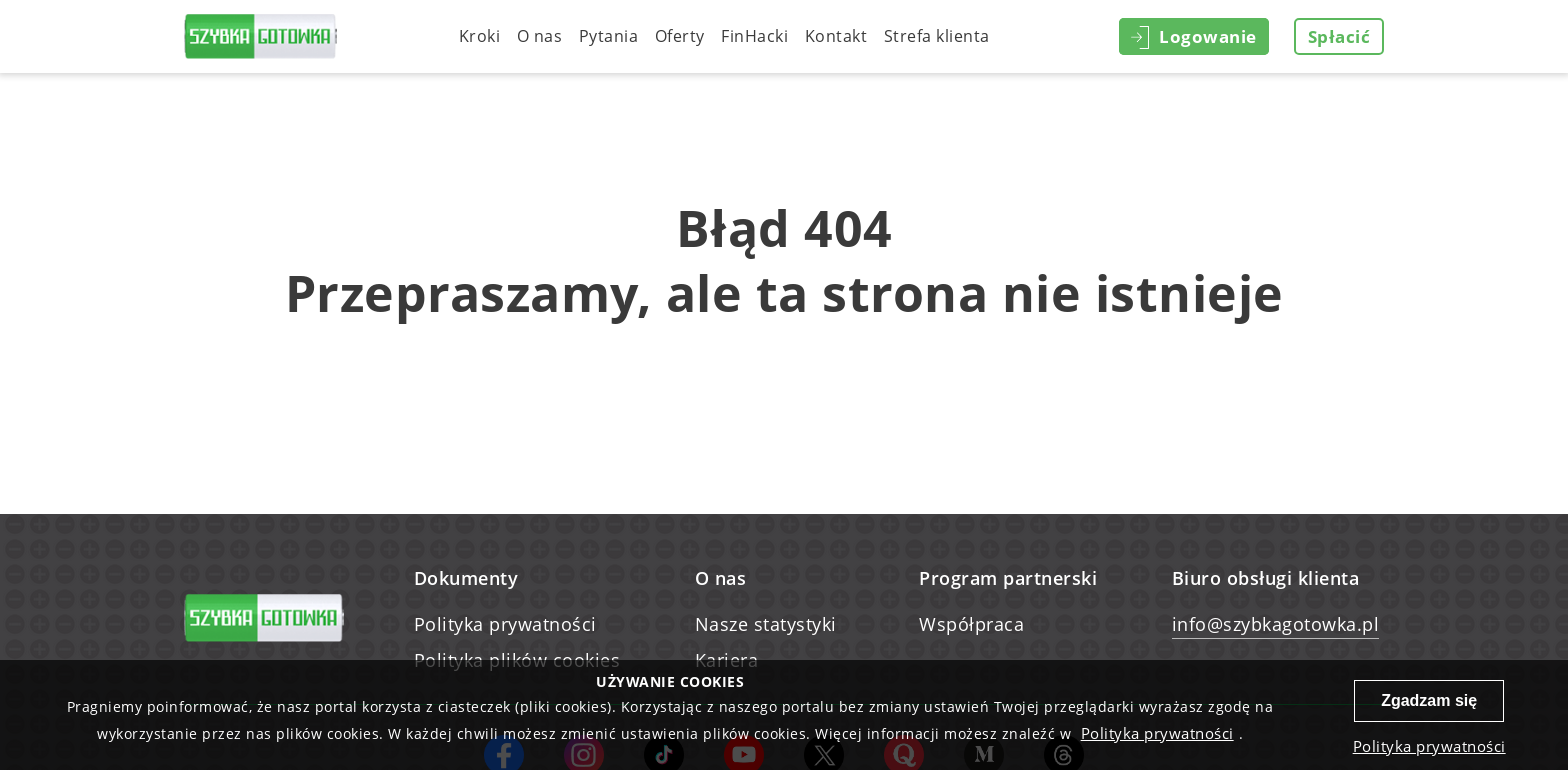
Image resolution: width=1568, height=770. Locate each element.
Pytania (609, 36)
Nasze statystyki (766, 624)
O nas (540, 36)
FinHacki (754, 36)
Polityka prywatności (505, 624)
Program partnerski (1008, 578)
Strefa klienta (937, 36)
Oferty (680, 36)
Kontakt (836, 36)
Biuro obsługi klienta (1266, 578)
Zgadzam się (1429, 700)
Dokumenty (466, 578)
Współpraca (971, 624)
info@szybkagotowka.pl (1276, 624)
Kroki (480, 36)
